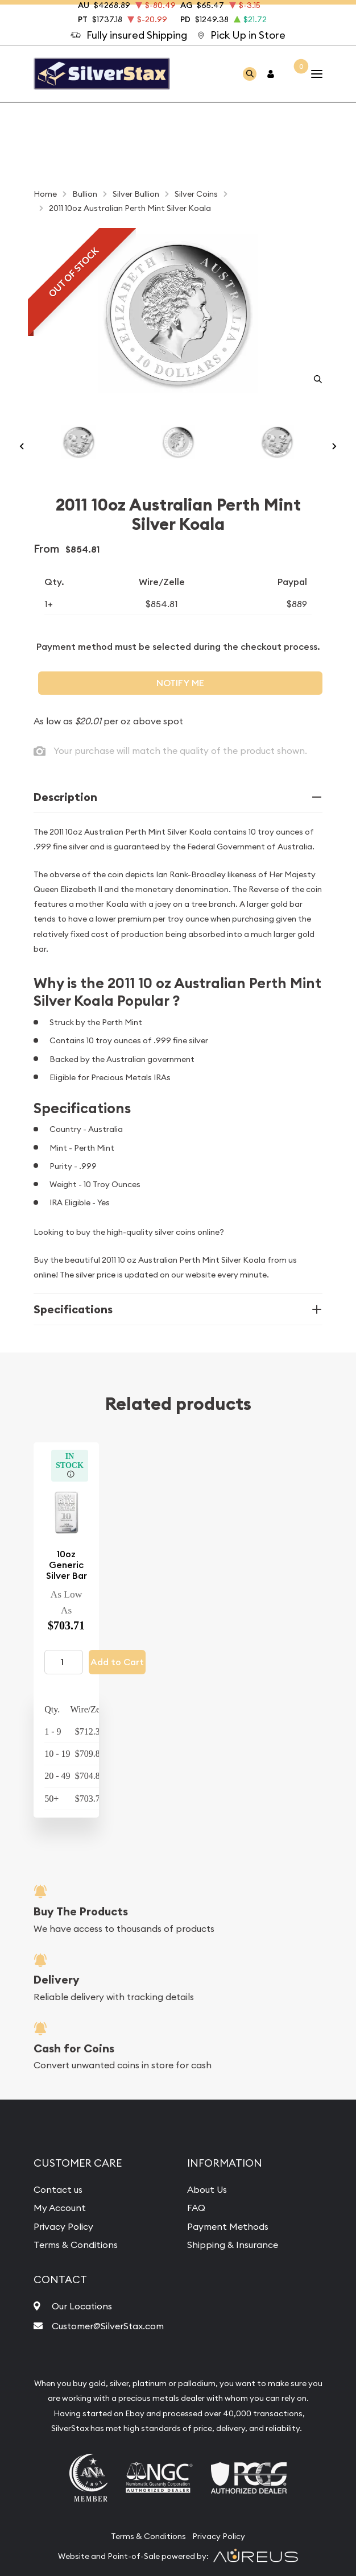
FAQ (196, 2207)
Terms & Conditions (76, 2244)
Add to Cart (117, 1662)
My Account (60, 2207)
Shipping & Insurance (232, 2244)
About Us (207, 2189)
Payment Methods (227, 2226)
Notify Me (180, 683)
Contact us (58, 2189)
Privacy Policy (63, 2226)
